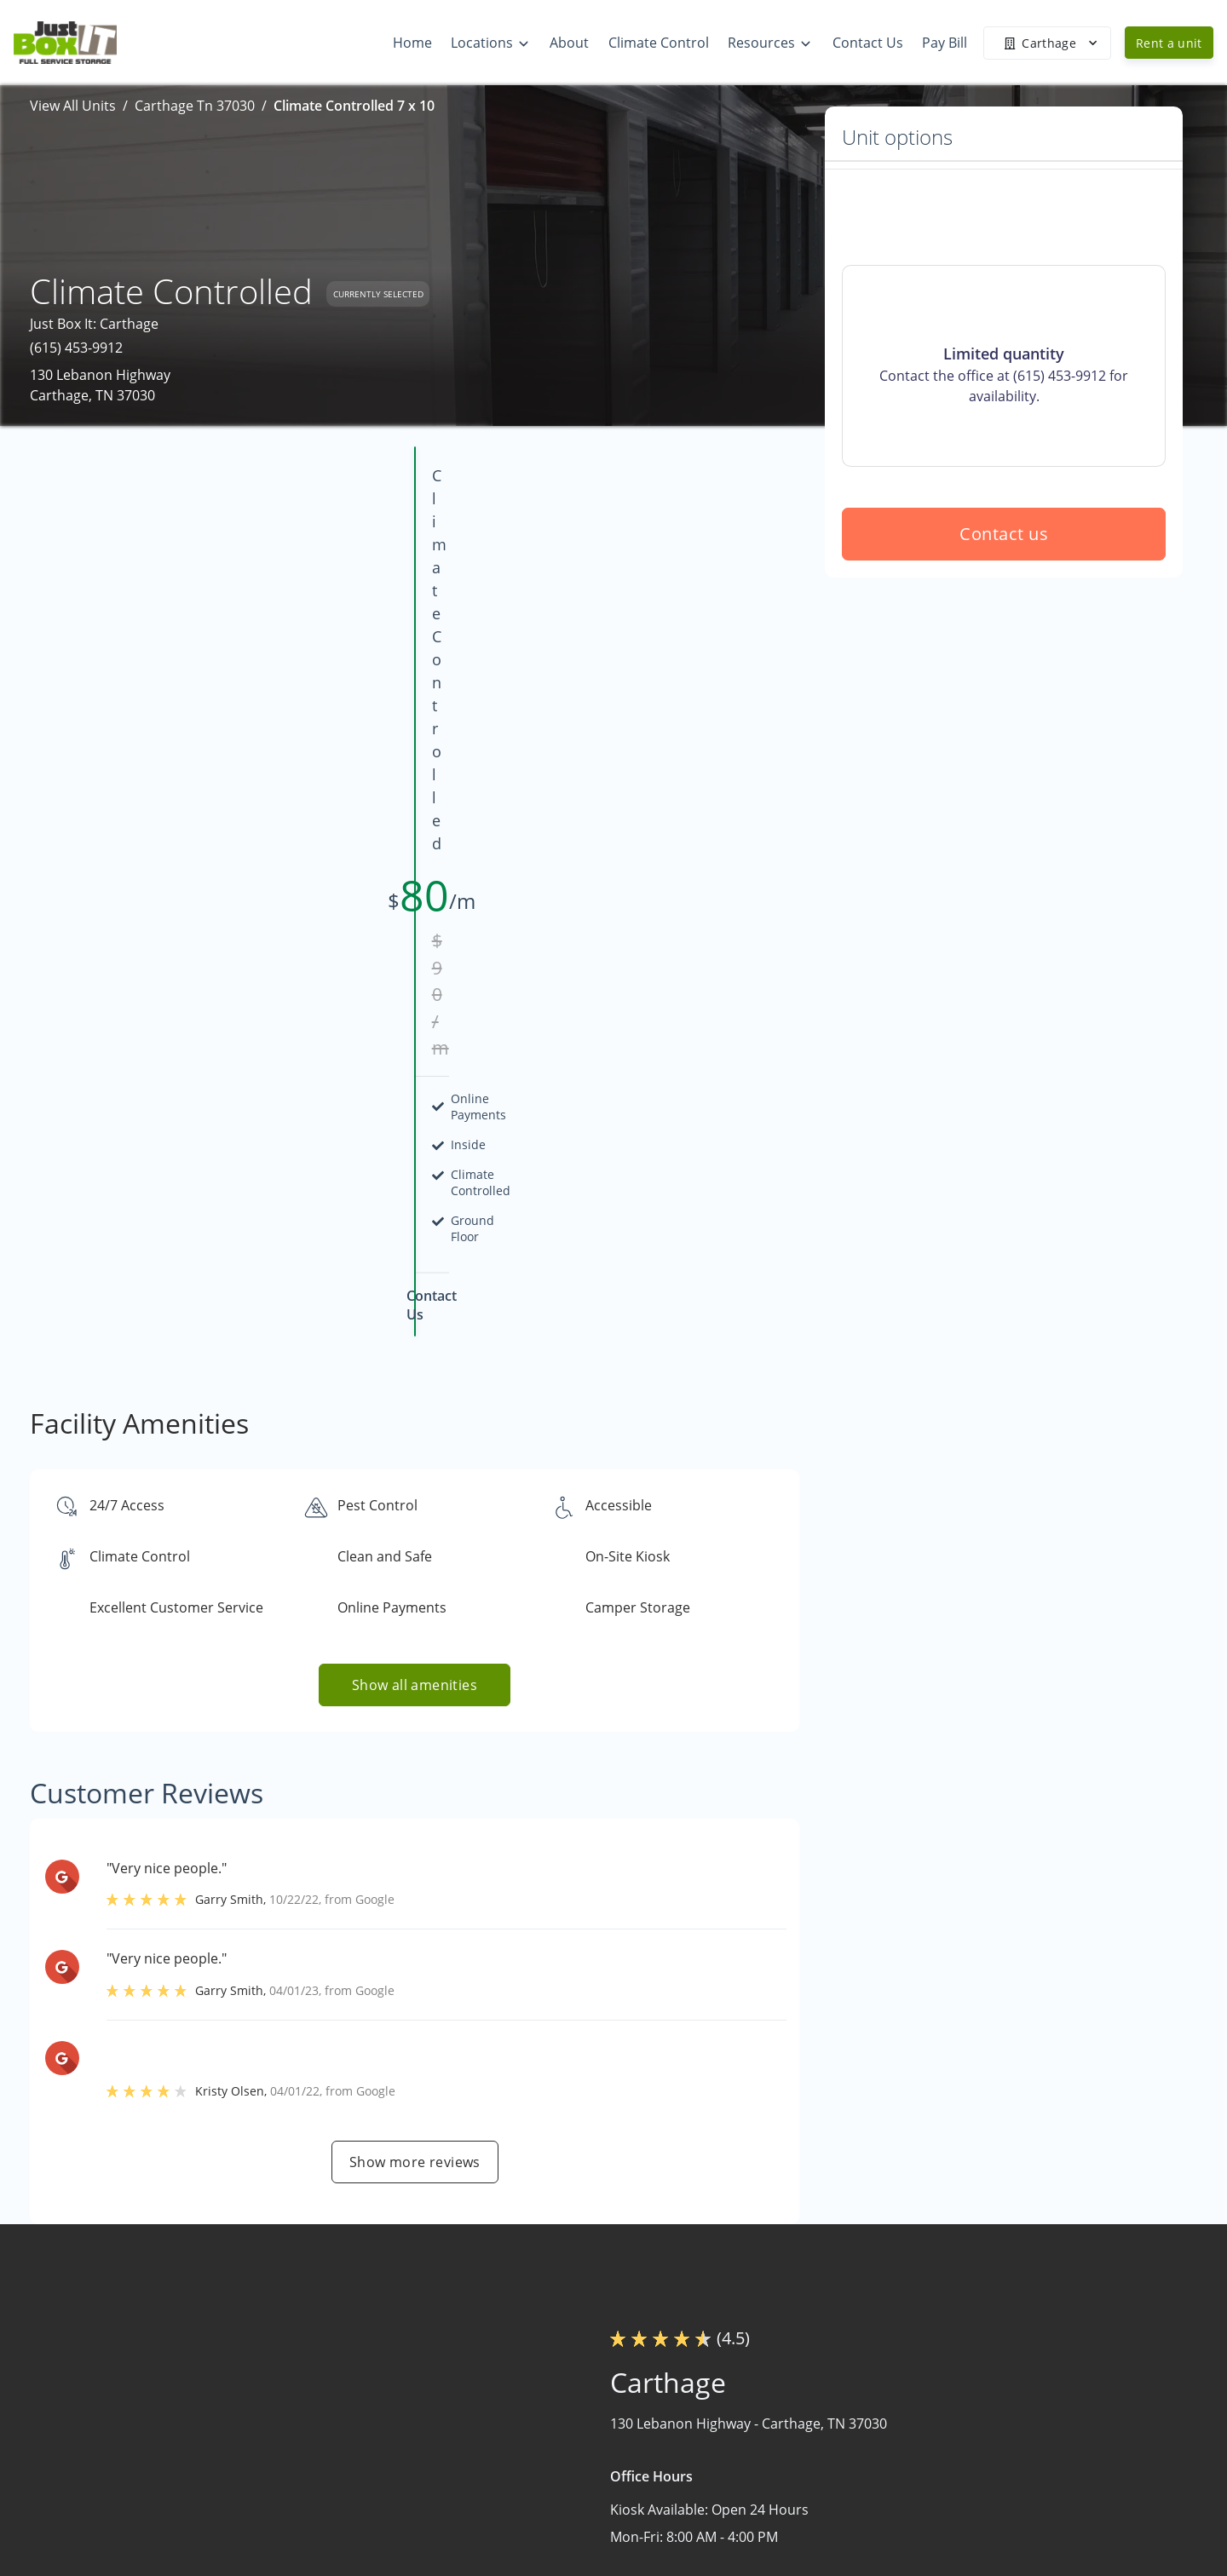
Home (762, 2415)
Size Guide (980, 2449)
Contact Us (778, 2548)
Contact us (1003, 656)
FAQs (963, 2415)
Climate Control (793, 2515)
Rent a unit (1169, 43)
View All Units (73, 105)
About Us (773, 2482)
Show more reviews (415, 1675)
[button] (117, 2534)
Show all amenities (414, 1198)
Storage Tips (987, 2482)
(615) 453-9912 (76, 347)
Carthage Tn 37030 (195, 105)
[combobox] (240, 2478)
